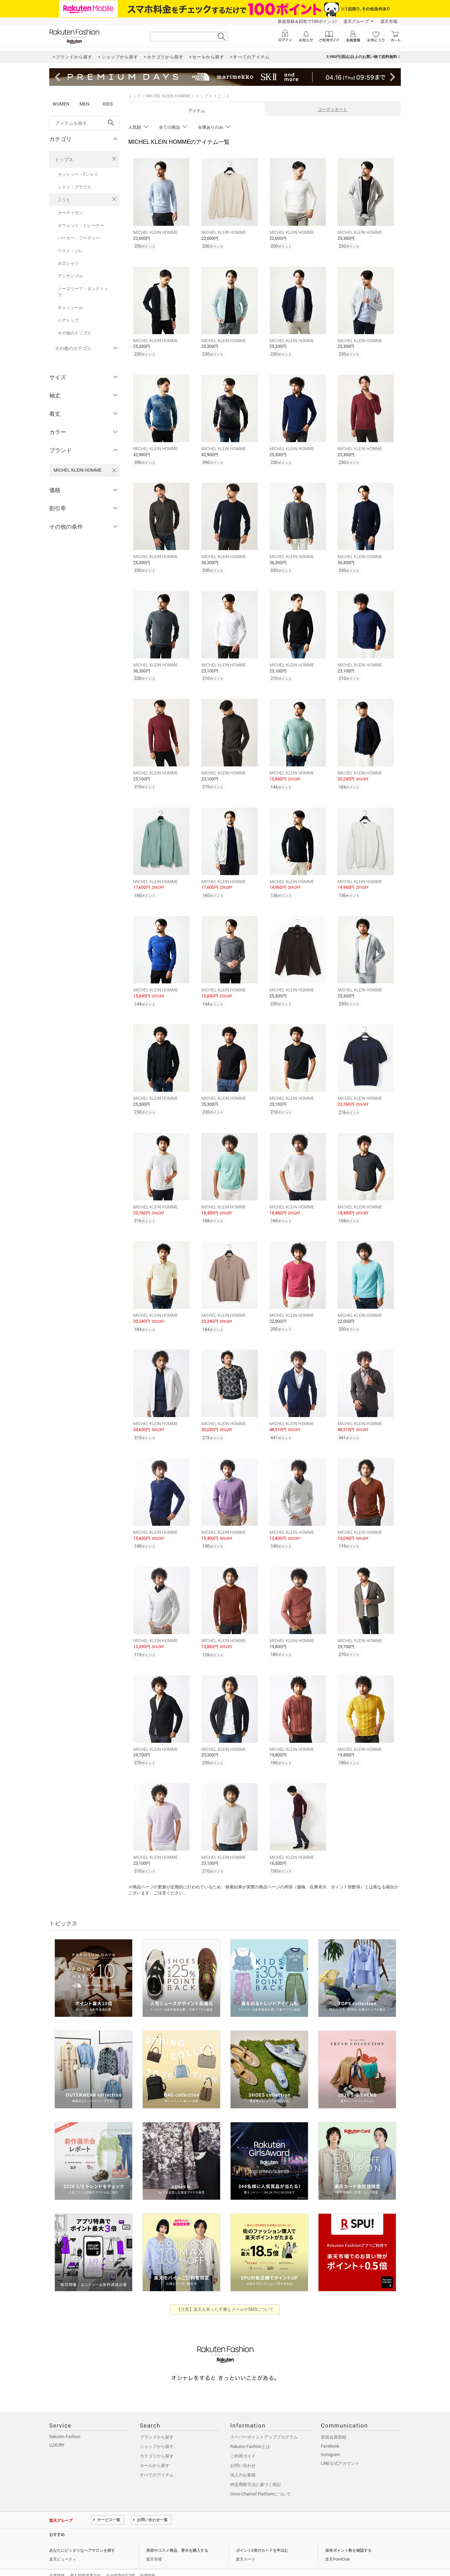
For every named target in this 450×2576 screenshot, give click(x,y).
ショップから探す (157, 2430)
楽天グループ (356, 21)
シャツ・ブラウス (74, 187)
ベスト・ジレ (70, 250)
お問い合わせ (243, 2449)
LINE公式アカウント (340, 2447)
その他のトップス (74, 333)
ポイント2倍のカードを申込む (262, 2534)
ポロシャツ (68, 263)
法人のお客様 (243, 2459)
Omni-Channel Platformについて (260, 2478)
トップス (64, 159)
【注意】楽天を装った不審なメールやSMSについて (225, 2293)
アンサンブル (70, 276)
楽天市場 (388, 21)
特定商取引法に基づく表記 (255, 2468)
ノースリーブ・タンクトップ (83, 292)
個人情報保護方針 (85, 2559)
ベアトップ (68, 320)
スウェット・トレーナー (81, 225)
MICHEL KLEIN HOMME (168, 96)
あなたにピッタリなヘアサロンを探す (82, 2534)
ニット (64, 199)
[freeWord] (84, 123)
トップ (134, 96)
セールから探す (154, 2449)
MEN (84, 104)
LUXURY (57, 2429)
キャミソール (70, 307)
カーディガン (70, 212)
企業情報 (57, 2559)
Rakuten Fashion (65, 2420)
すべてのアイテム (157, 2459)
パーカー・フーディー (79, 238)
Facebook (330, 2430)
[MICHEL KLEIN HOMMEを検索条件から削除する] (114, 470)
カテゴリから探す (157, 2440)
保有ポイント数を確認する (348, 2534)
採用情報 (147, 2559)
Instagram (330, 2438)
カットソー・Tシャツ (78, 174)
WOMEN (61, 104)
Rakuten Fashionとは (250, 2430)
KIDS (108, 104)
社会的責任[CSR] (120, 2559)
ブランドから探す (157, 2421)
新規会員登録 (333, 2421)
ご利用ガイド (243, 2440)
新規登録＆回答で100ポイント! (307, 21)
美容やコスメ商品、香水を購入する (177, 2534)
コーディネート (332, 109)
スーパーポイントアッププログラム (264, 2421)
